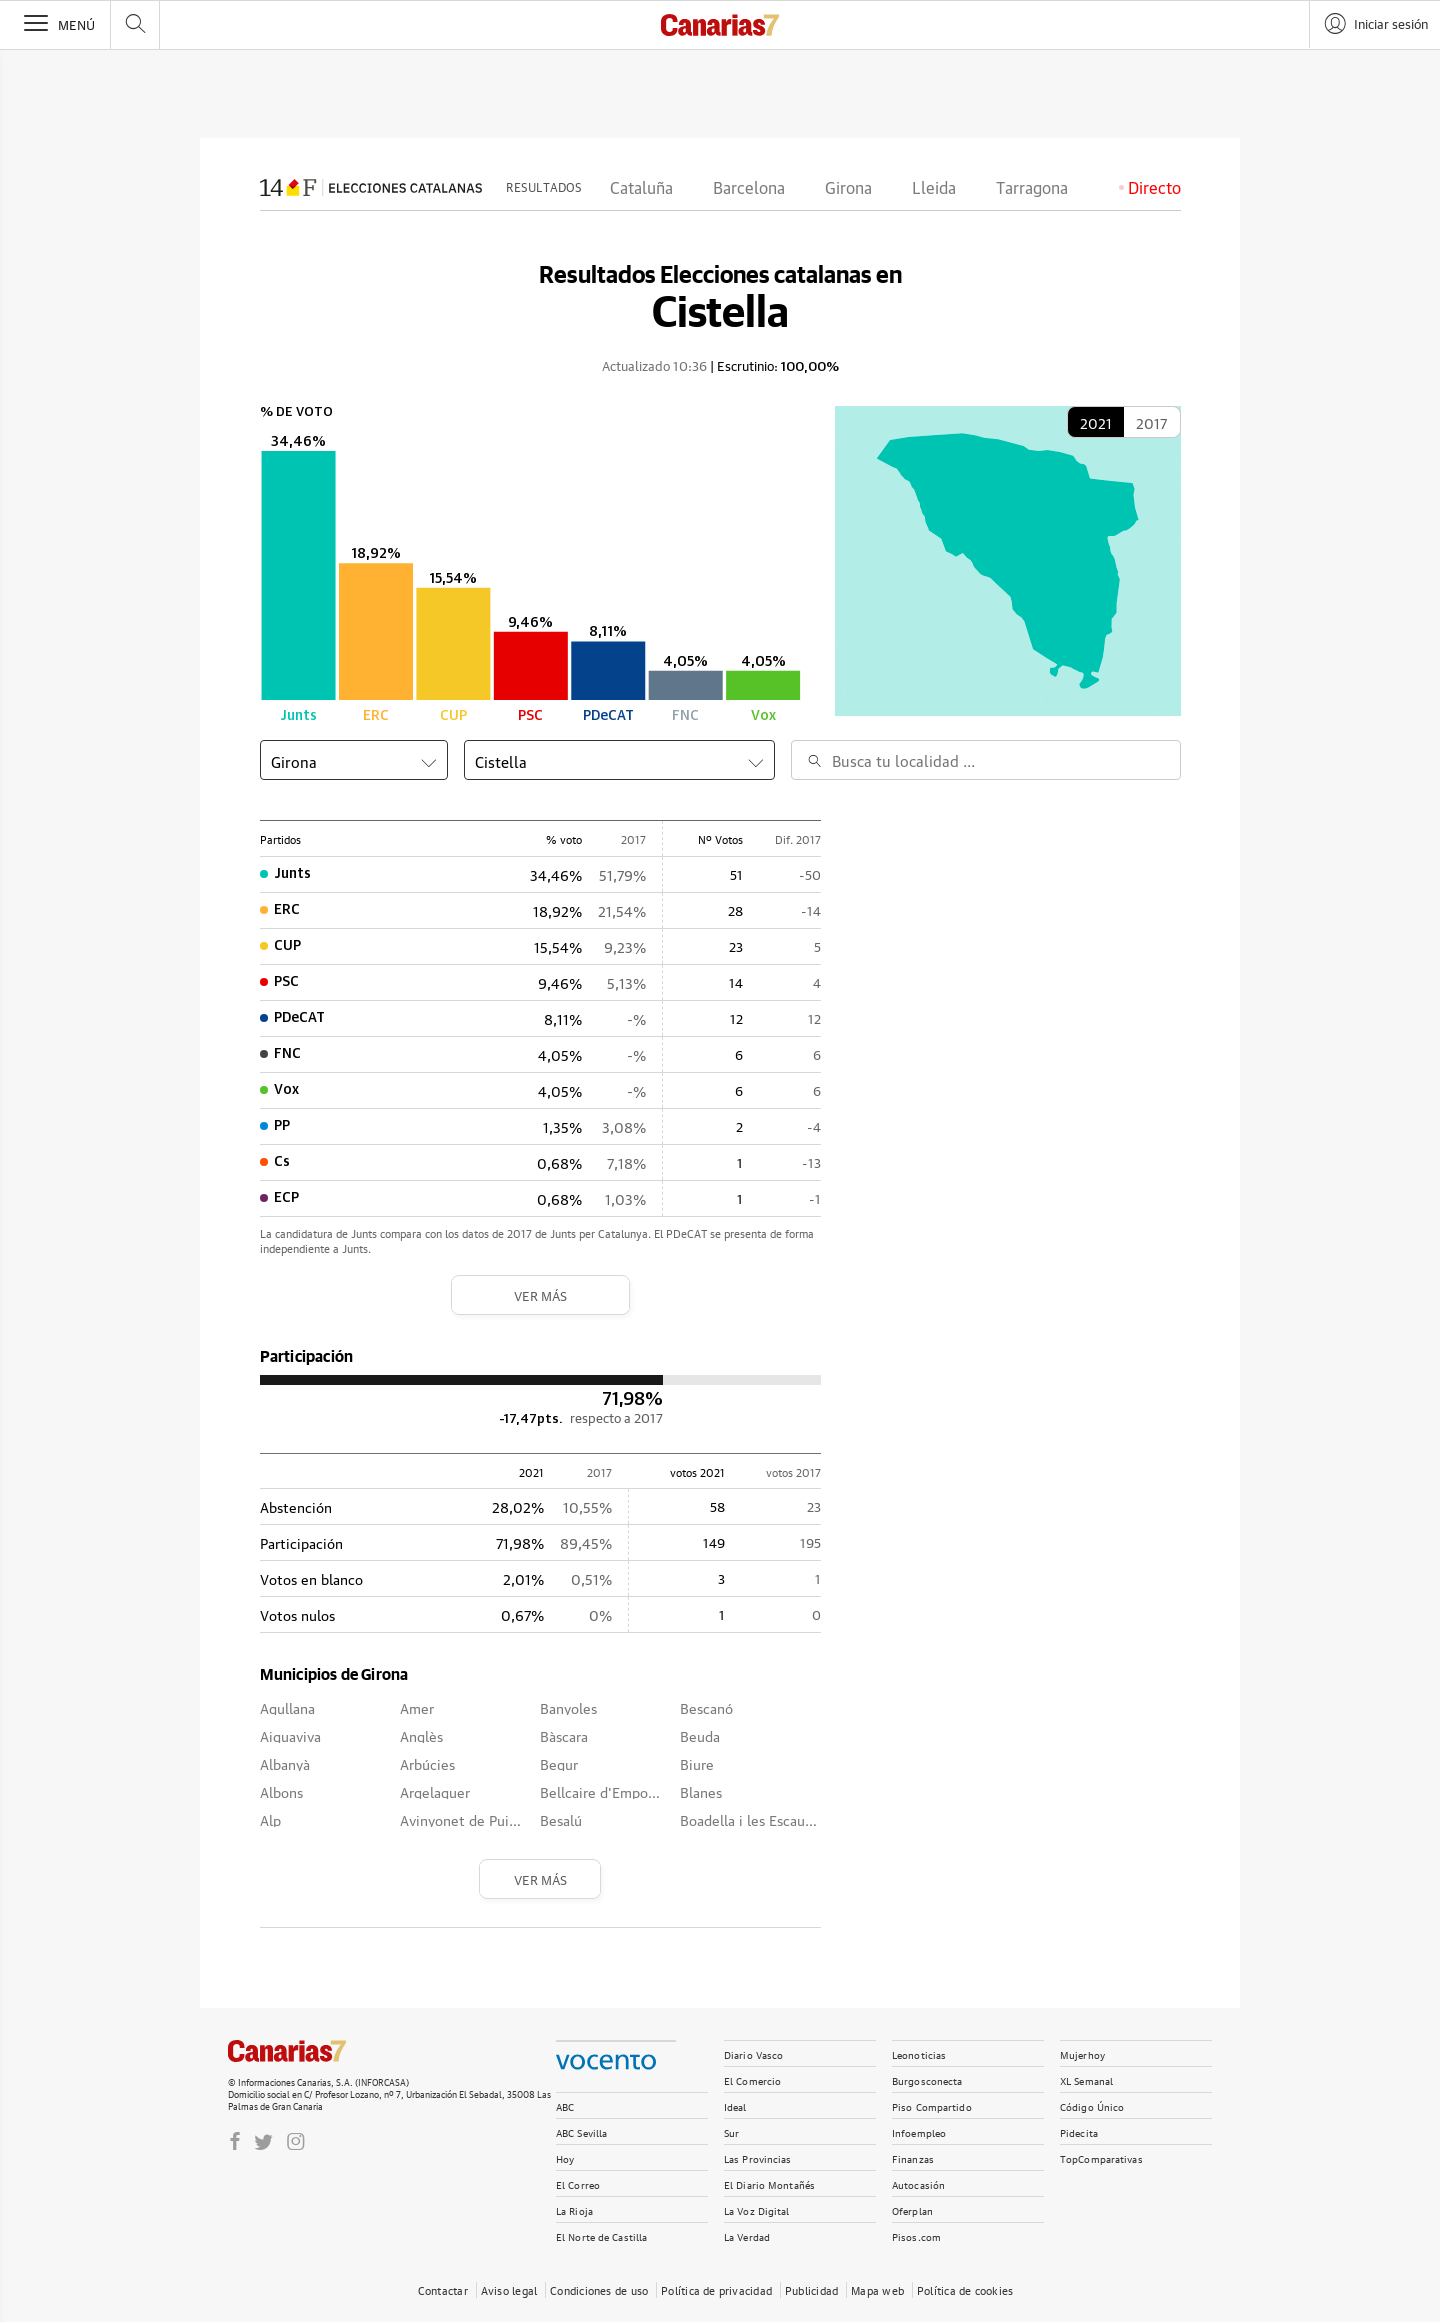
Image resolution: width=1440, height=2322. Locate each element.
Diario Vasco (753, 2053)
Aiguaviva (290, 1735)
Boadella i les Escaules (750, 1819)
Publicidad (811, 2289)
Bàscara (564, 1735)
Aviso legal (509, 2289)
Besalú (561, 1819)
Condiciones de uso (599, 2289)
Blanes (701, 1791)
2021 (1096, 422)
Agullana (287, 1707)
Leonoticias (919, 2053)
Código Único (1092, 2105)
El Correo (578, 2183)
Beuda (700, 1735)
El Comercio (752, 2079)
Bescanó (706, 1707)
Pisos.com (916, 2235)
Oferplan (912, 2209)
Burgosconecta (927, 2079)
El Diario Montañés (769, 2183)
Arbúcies (427, 1763)
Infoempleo (919, 2131)
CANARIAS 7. (308, 2051)
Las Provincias (758, 2157)
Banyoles (568, 1707)
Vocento (606, 2062)
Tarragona (1032, 189)
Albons (281, 1791)
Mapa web (877, 2289)
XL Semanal (1086, 2079)
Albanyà (285, 1763)
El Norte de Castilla (601, 2235)
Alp (270, 1819)
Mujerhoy (1082, 2053)
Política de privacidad (716, 2289)
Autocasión (918, 2183)
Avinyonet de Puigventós (462, 1819)
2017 (1151, 422)
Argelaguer (435, 1791)
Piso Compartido (932, 2105)
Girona (848, 189)
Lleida (934, 189)
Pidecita (1079, 2131)
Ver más (540, 1295)
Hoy (565, 2157)
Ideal (735, 2105)
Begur (559, 1763)
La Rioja (574, 2209)
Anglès (421, 1735)
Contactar (443, 2289)
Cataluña (641, 189)
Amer (417, 1707)
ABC (565, 2105)
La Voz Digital (757, 2209)
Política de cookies (965, 2289)
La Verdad (747, 2235)
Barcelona (749, 189)
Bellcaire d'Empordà (602, 1791)
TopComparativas (1101, 2157)
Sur (731, 2131)
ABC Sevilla (581, 2131)
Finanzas (913, 2157)
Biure (697, 1763)
